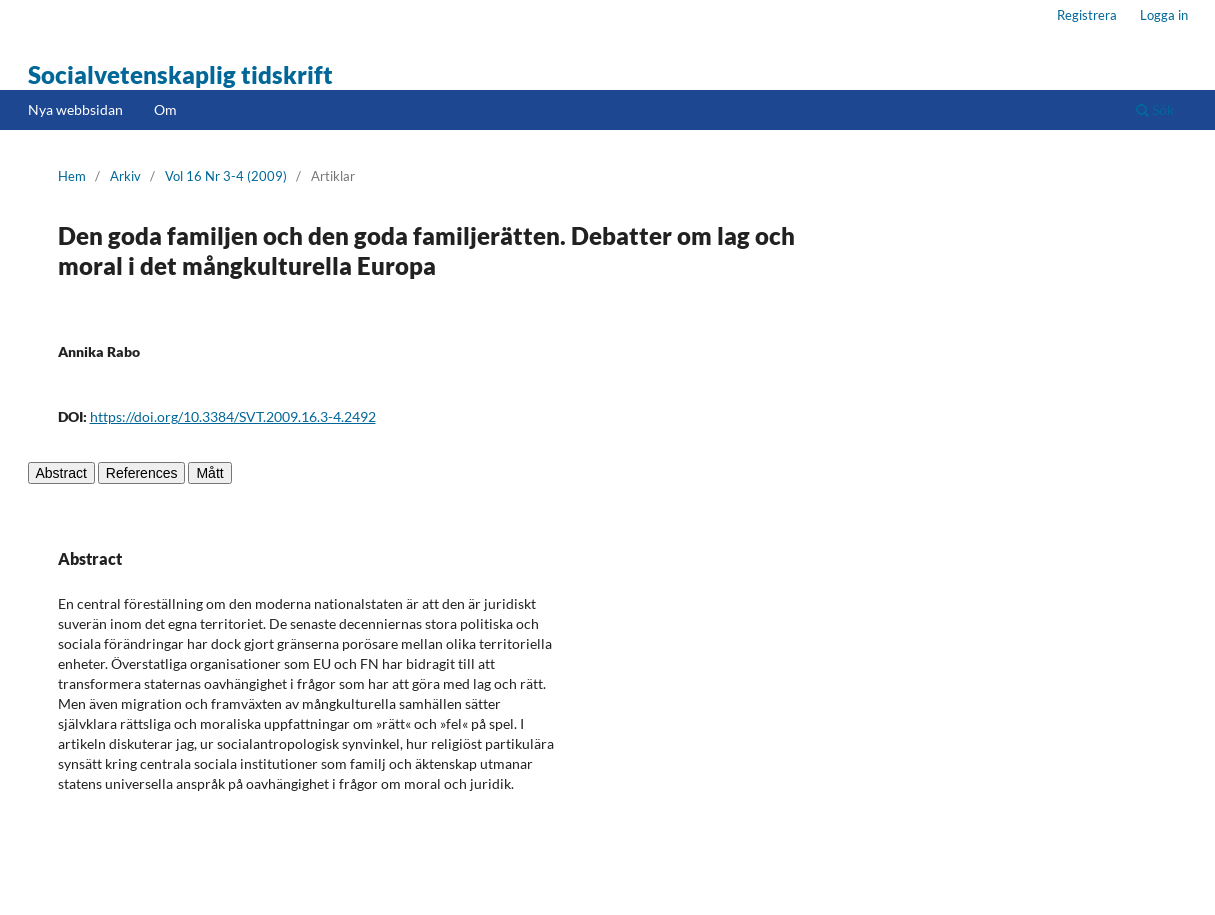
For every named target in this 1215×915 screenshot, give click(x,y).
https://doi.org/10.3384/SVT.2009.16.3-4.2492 (233, 416)
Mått (209, 473)
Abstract (61, 473)
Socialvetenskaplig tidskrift (180, 74)
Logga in (1164, 15)
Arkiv (125, 176)
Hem (72, 176)
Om (165, 109)
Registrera (1087, 15)
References (142, 473)
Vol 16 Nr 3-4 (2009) (226, 176)
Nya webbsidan (75, 109)
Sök (1155, 109)
